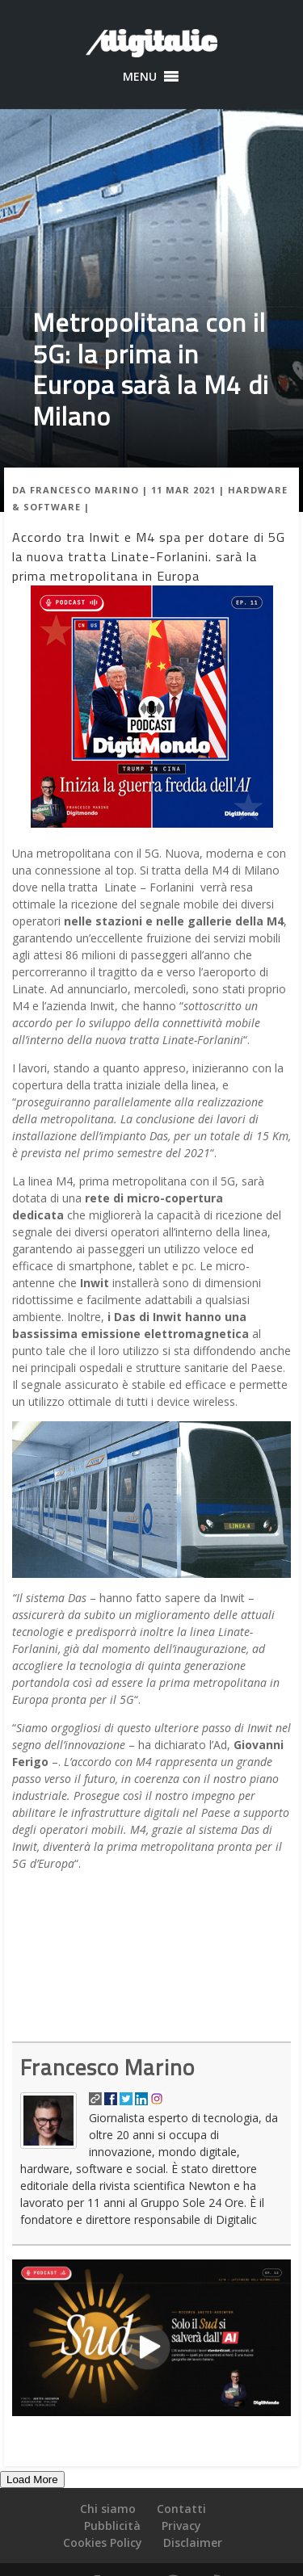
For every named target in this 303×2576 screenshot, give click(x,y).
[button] (140, 77)
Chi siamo (108, 2508)
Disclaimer (192, 2542)
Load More (32, 2479)
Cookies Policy (102, 2542)
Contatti (181, 2508)
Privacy (181, 2525)
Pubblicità (112, 2525)
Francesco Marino (84, 490)
